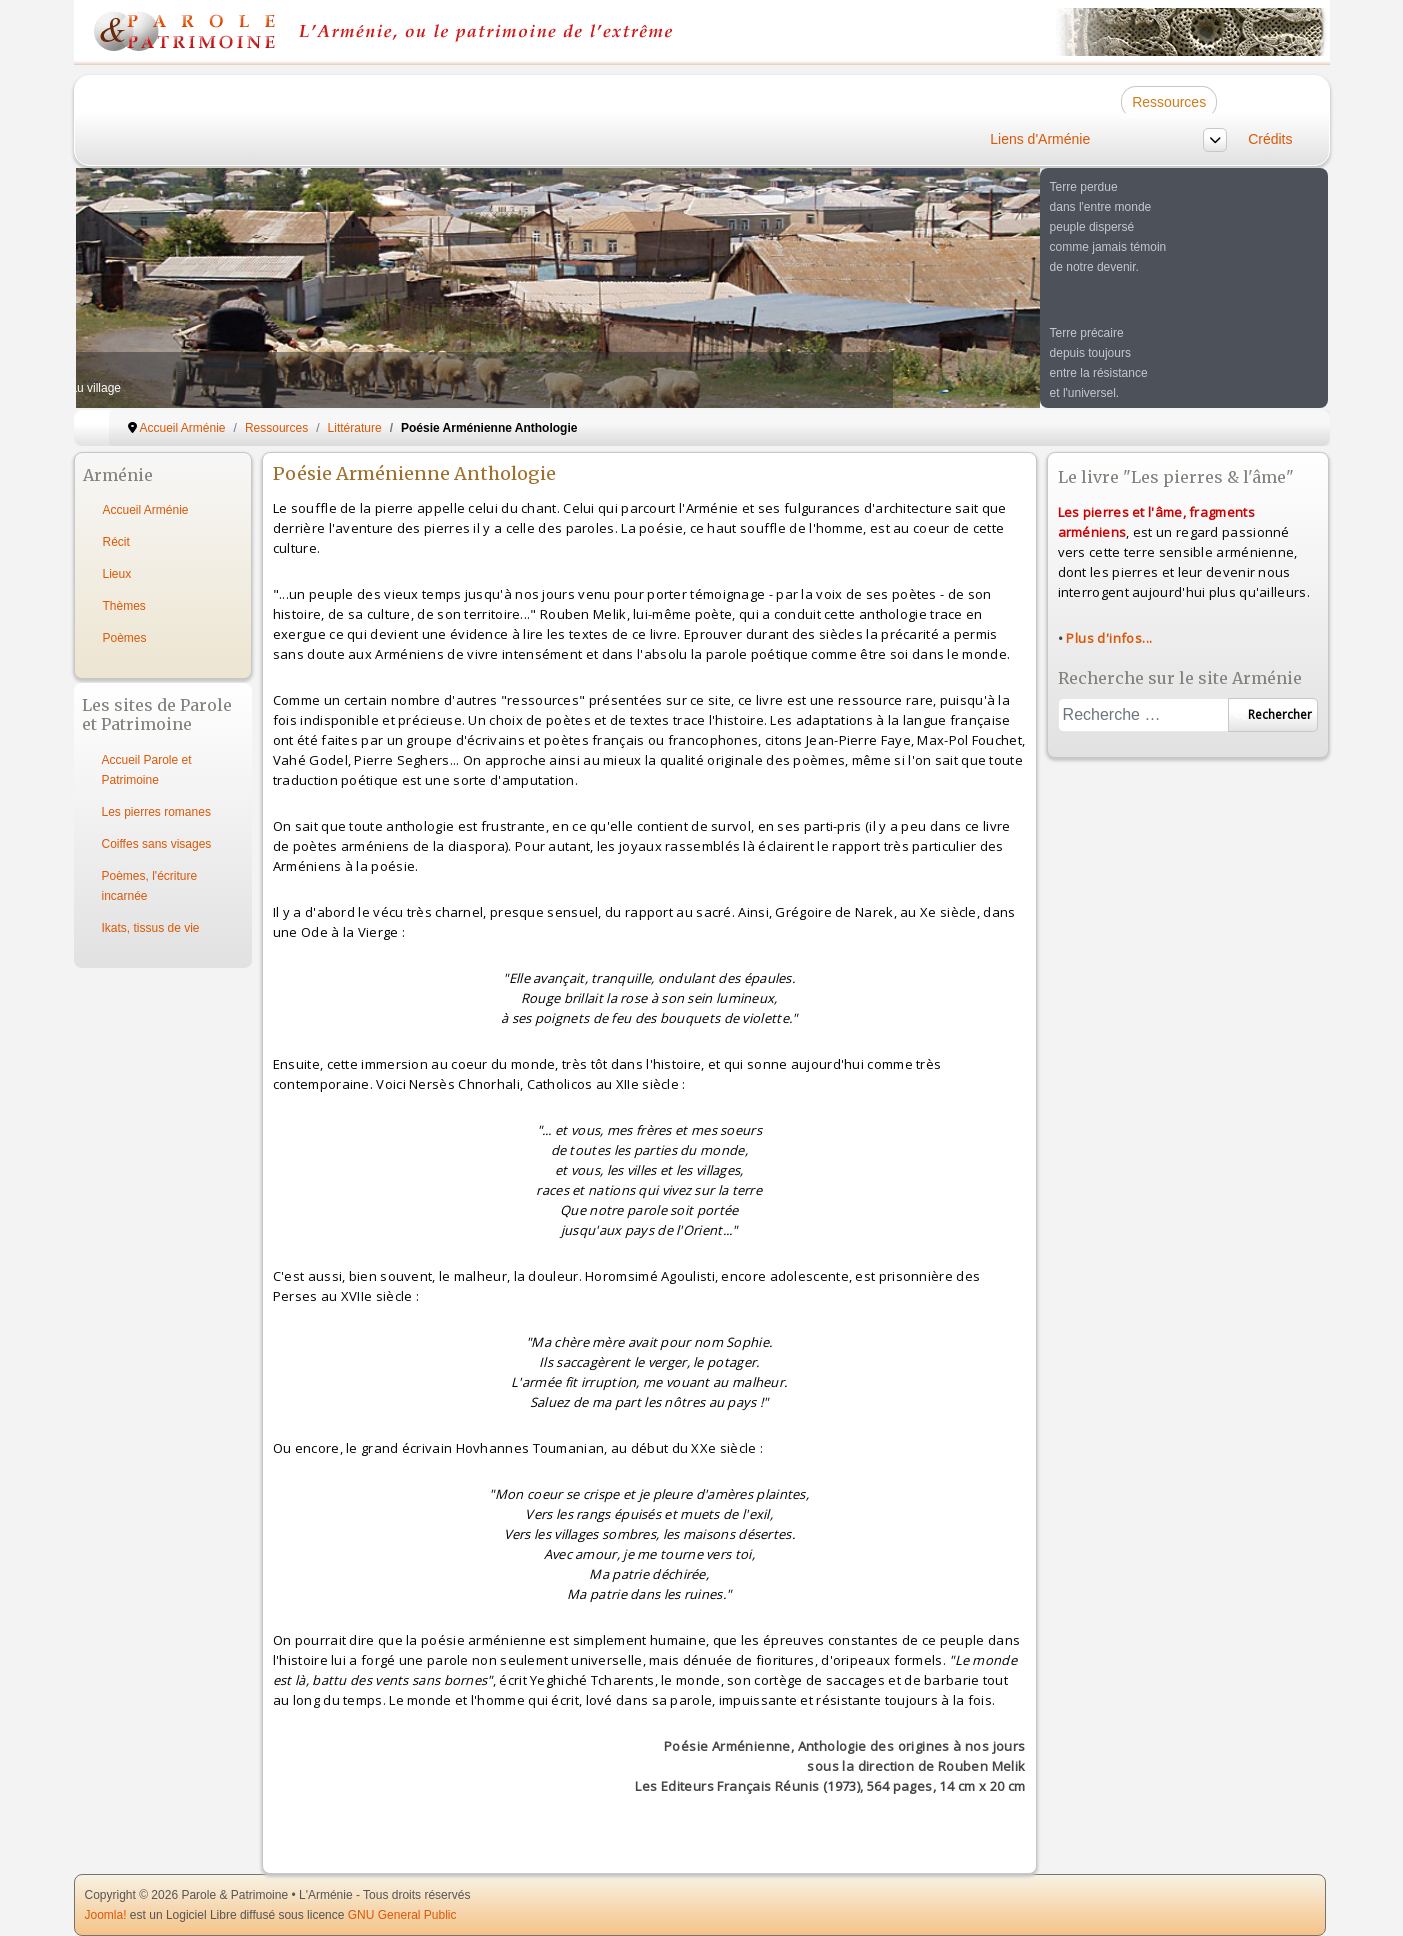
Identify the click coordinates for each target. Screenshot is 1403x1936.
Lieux (117, 574)
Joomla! (106, 1915)
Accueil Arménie (146, 510)
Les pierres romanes (156, 812)
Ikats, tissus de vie (151, 928)
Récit (116, 542)
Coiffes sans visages (157, 844)
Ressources (1169, 102)
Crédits (1270, 139)
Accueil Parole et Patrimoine (147, 770)
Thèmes (124, 606)
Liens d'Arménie (1040, 139)
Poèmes (125, 638)
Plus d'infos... (1109, 638)
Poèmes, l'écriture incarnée (150, 886)
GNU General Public (402, 1915)
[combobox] (1143, 715)
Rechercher (1273, 714)
